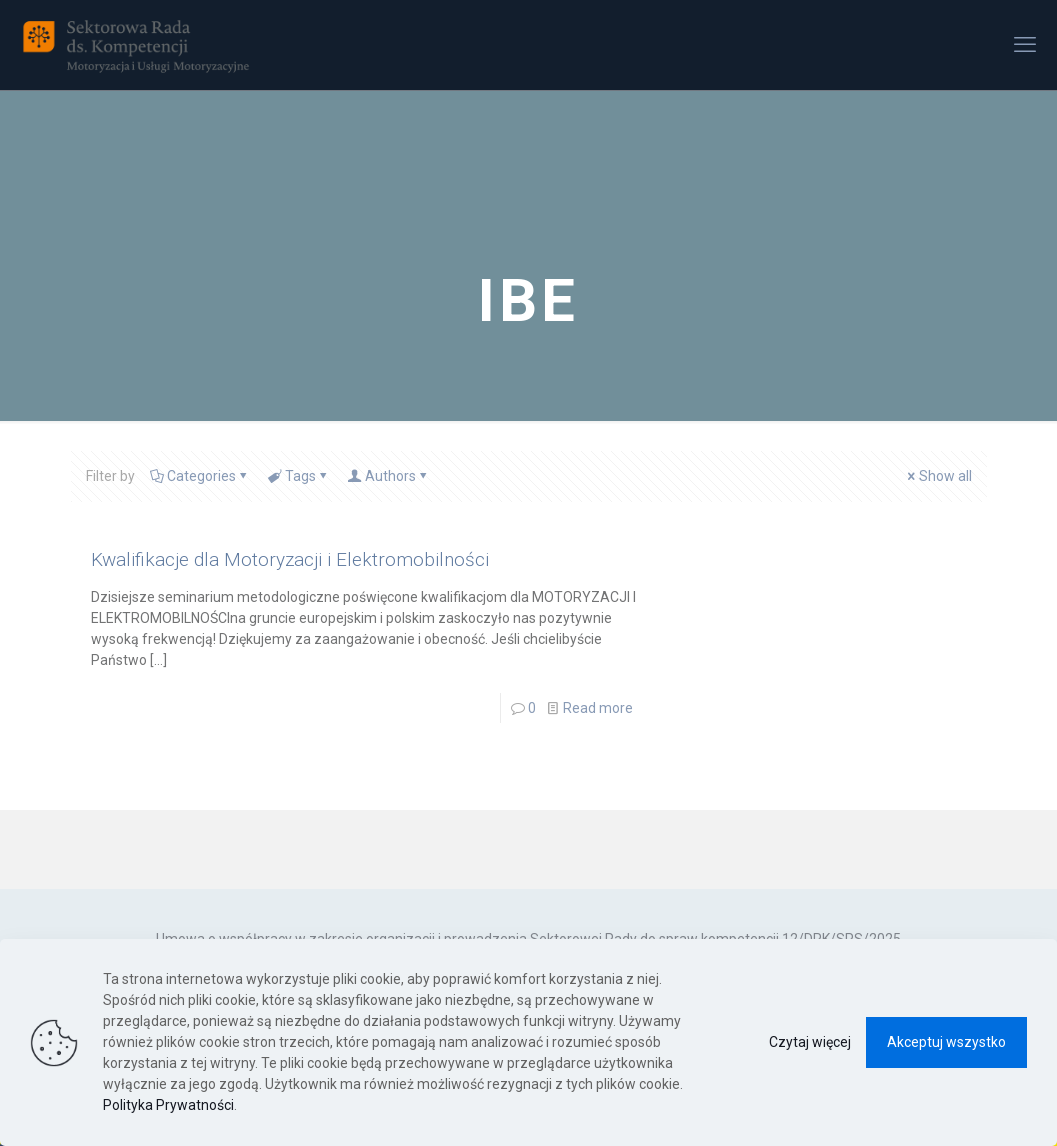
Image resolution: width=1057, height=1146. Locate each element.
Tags (299, 476)
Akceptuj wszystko (946, 1042)
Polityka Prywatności (168, 1105)
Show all (938, 476)
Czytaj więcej (810, 1042)
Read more (598, 708)
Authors (389, 476)
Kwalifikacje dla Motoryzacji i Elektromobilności (290, 559)
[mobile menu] (1025, 45)
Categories (200, 476)
